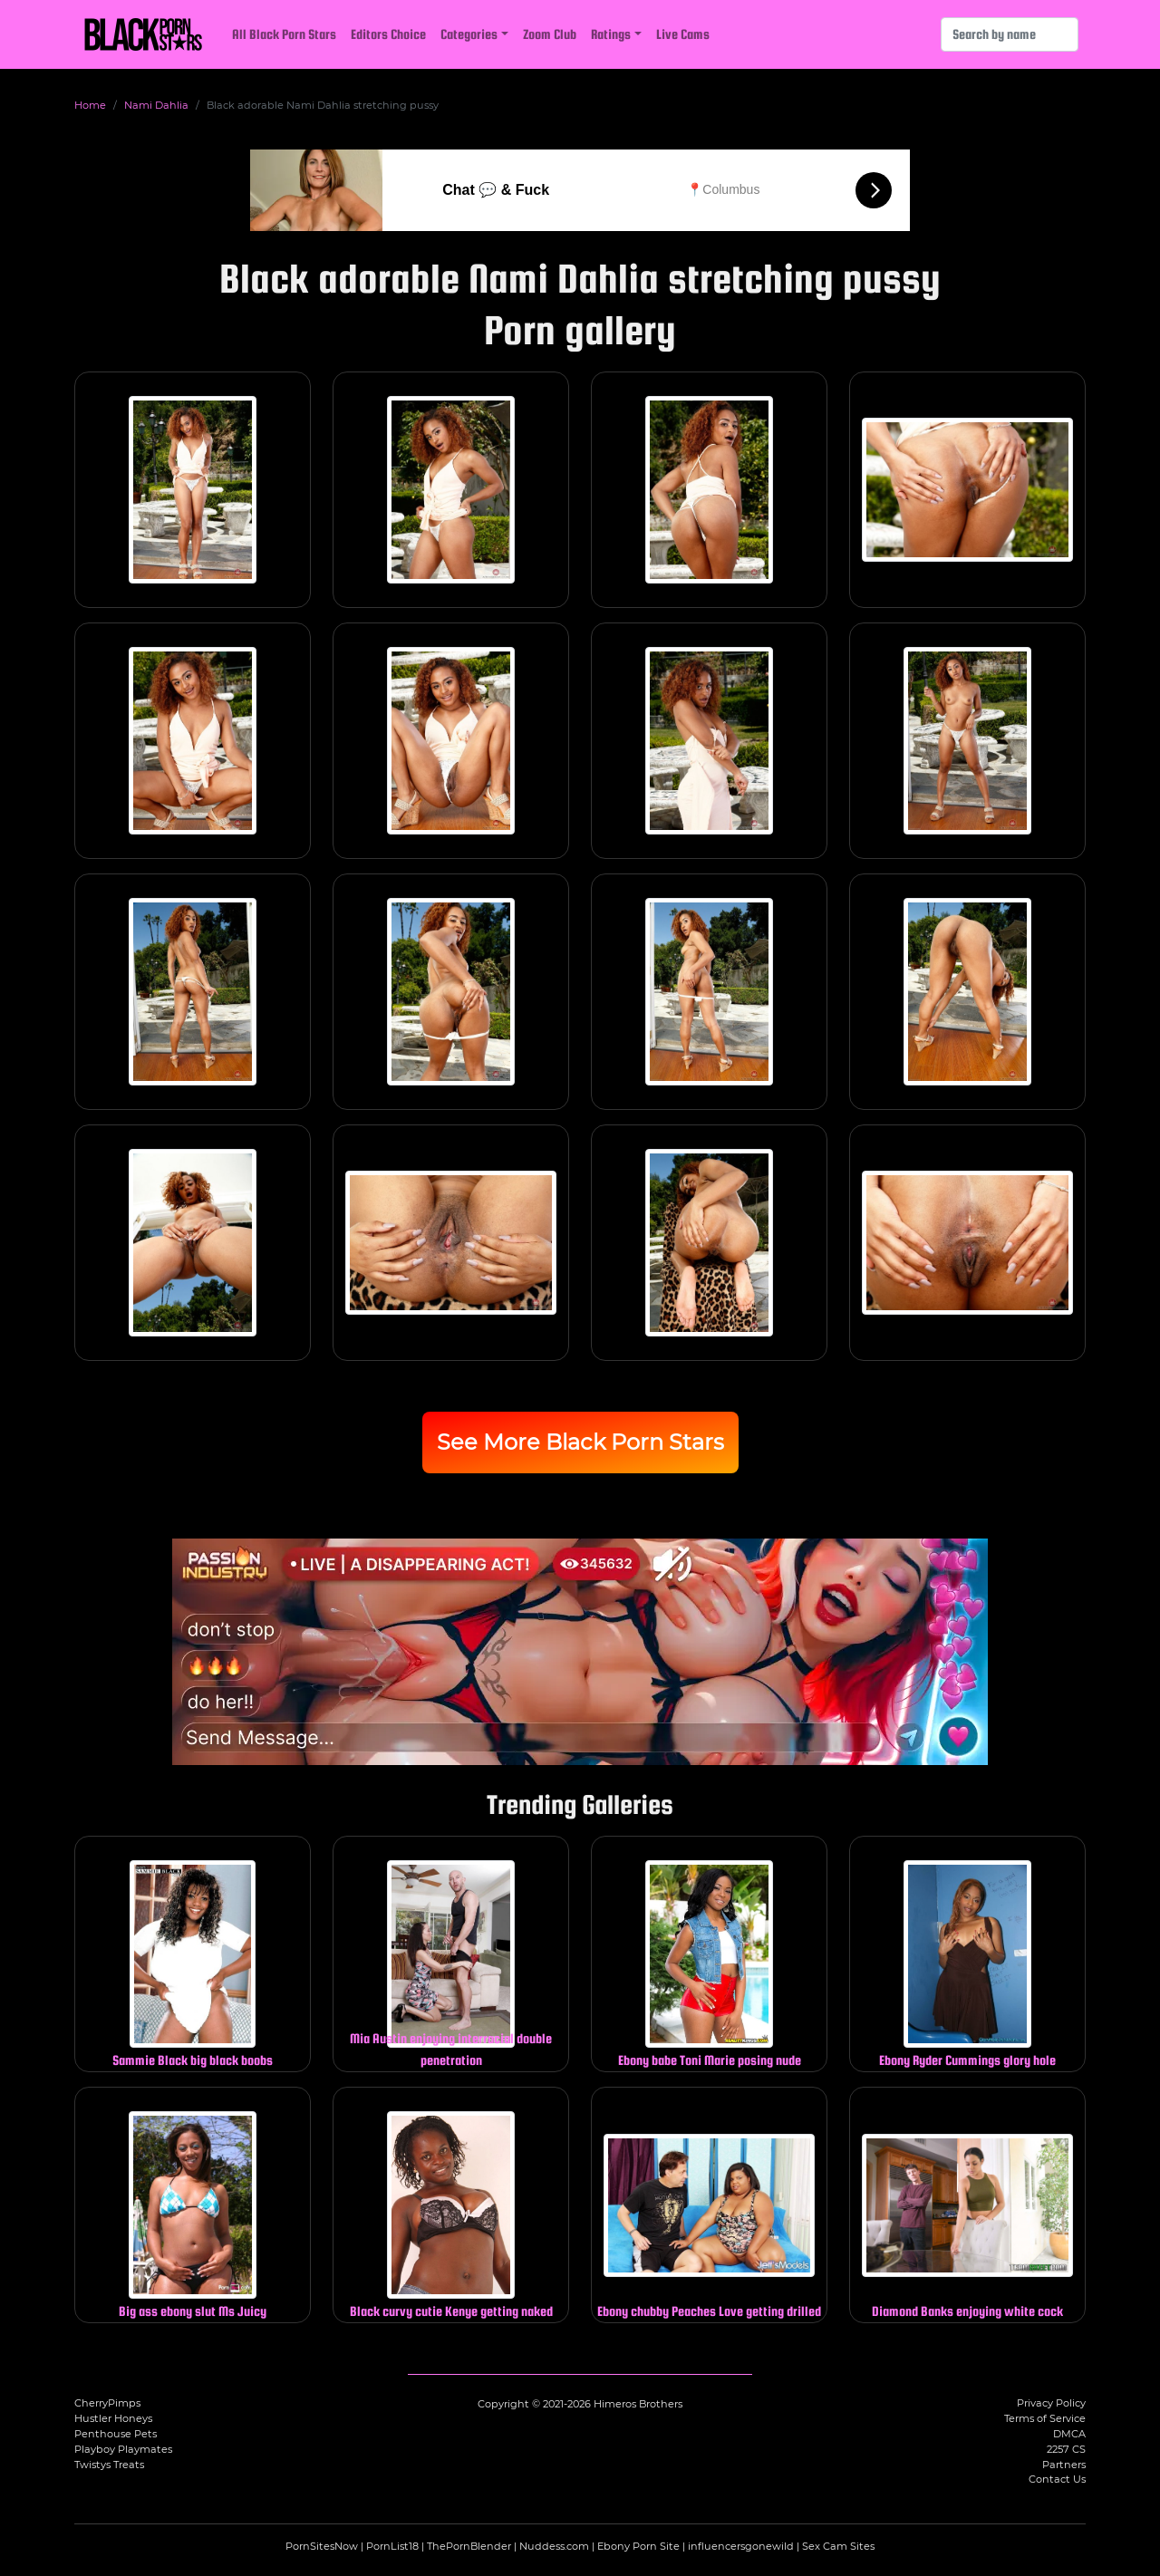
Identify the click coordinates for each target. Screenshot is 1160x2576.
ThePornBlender (469, 2546)
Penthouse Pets (115, 2433)
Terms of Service (1045, 2418)
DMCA (1069, 2433)
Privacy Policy (1051, 2403)
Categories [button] (469, 34)
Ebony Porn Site (638, 2546)
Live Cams (683, 34)
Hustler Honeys (113, 2418)
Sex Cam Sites (838, 2546)
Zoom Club (549, 34)
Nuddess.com (554, 2546)
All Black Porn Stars (284, 34)
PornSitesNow (321, 2546)
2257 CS (1066, 2449)
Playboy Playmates (123, 2449)
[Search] (1009, 34)
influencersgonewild (741, 2546)
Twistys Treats (109, 2464)
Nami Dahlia (156, 105)
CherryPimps (107, 2403)
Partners (1064, 2464)
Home (90, 105)
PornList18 (392, 2546)
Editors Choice (388, 34)
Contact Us (1057, 2479)
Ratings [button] (611, 34)
